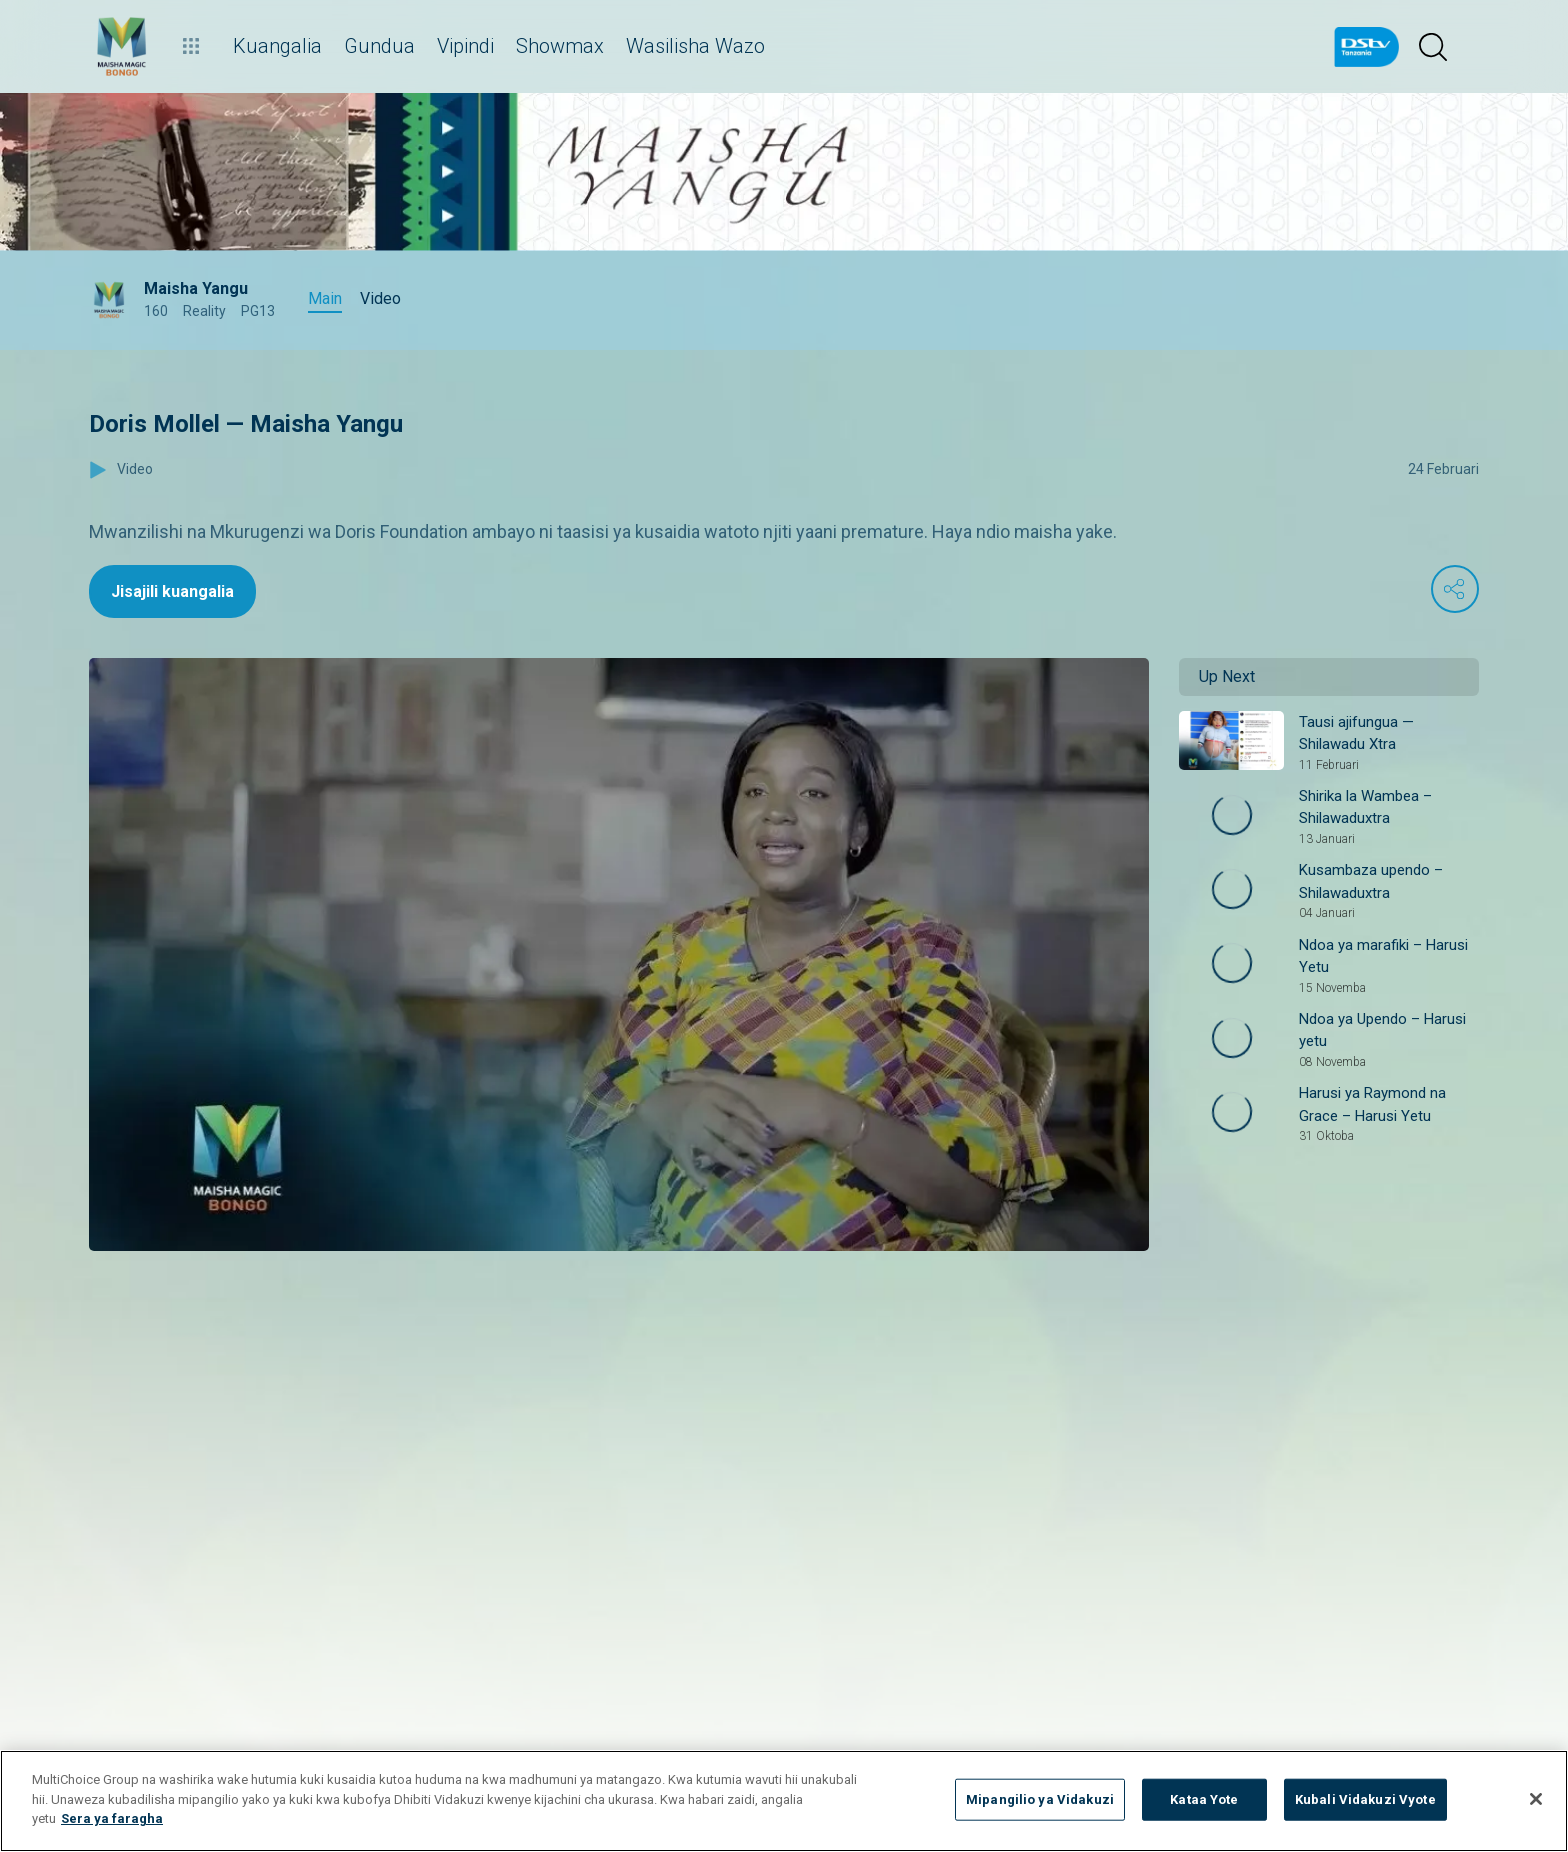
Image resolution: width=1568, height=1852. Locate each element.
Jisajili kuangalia (172, 591)
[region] (784, 1801)
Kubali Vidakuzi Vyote (1365, 1799)
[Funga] (1536, 1799)
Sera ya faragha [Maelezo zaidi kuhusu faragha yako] (112, 1818)
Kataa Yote (1204, 1799)
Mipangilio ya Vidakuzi (1040, 1799)
